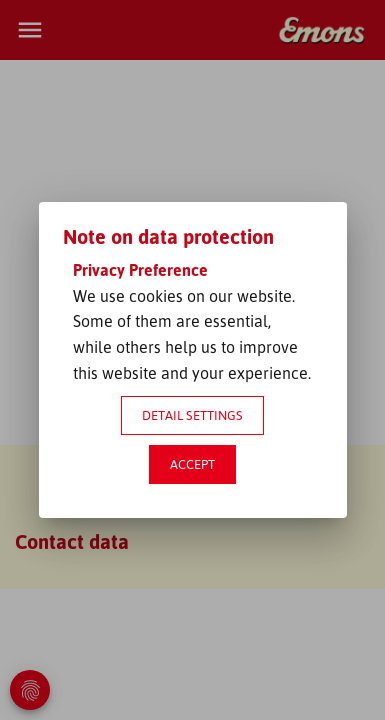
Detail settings (192, 415)
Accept (192, 464)
